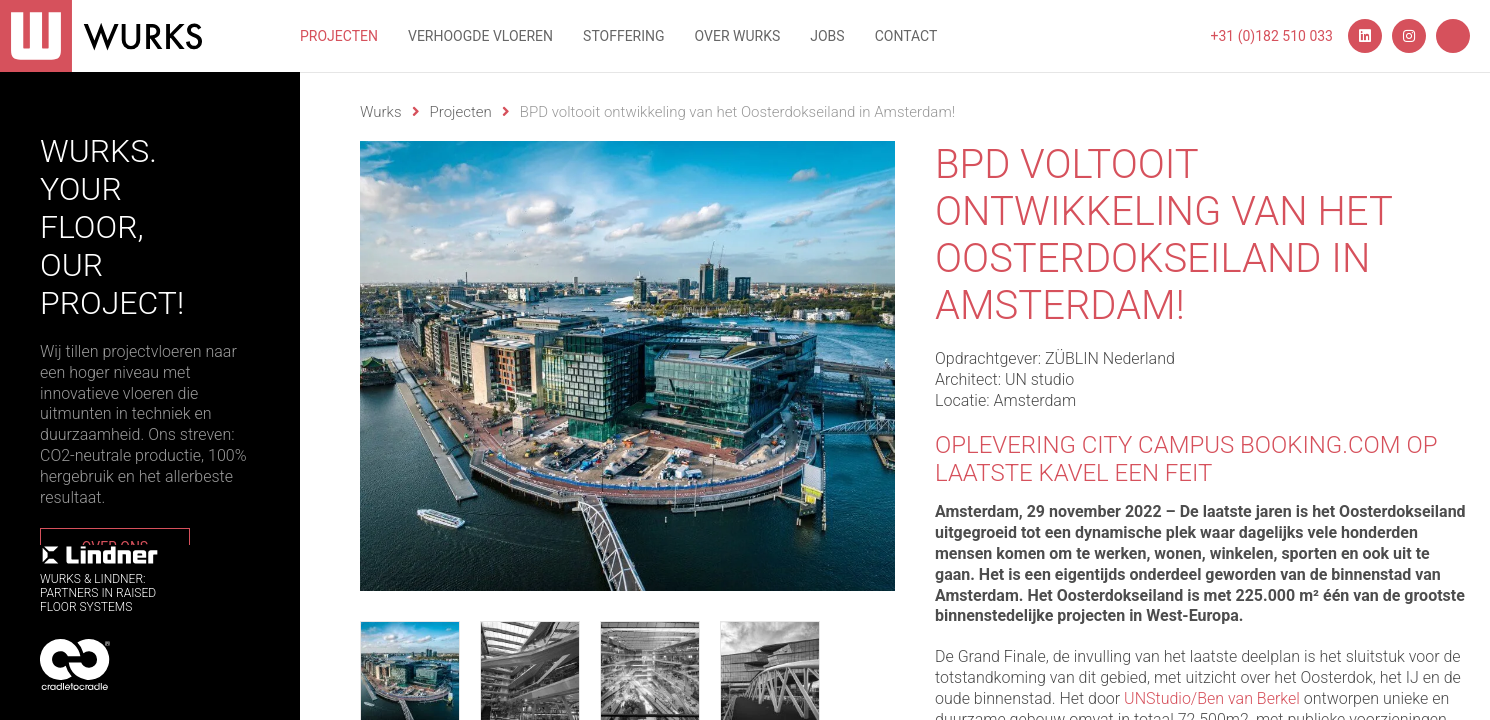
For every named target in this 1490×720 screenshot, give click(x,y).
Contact (906, 36)
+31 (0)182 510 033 (1272, 36)
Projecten (339, 36)
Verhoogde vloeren (480, 36)
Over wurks (738, 36)
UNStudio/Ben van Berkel (1212, 698)
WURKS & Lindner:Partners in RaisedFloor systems (100, 579)
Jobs (827, 36)
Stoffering (624, 36)
